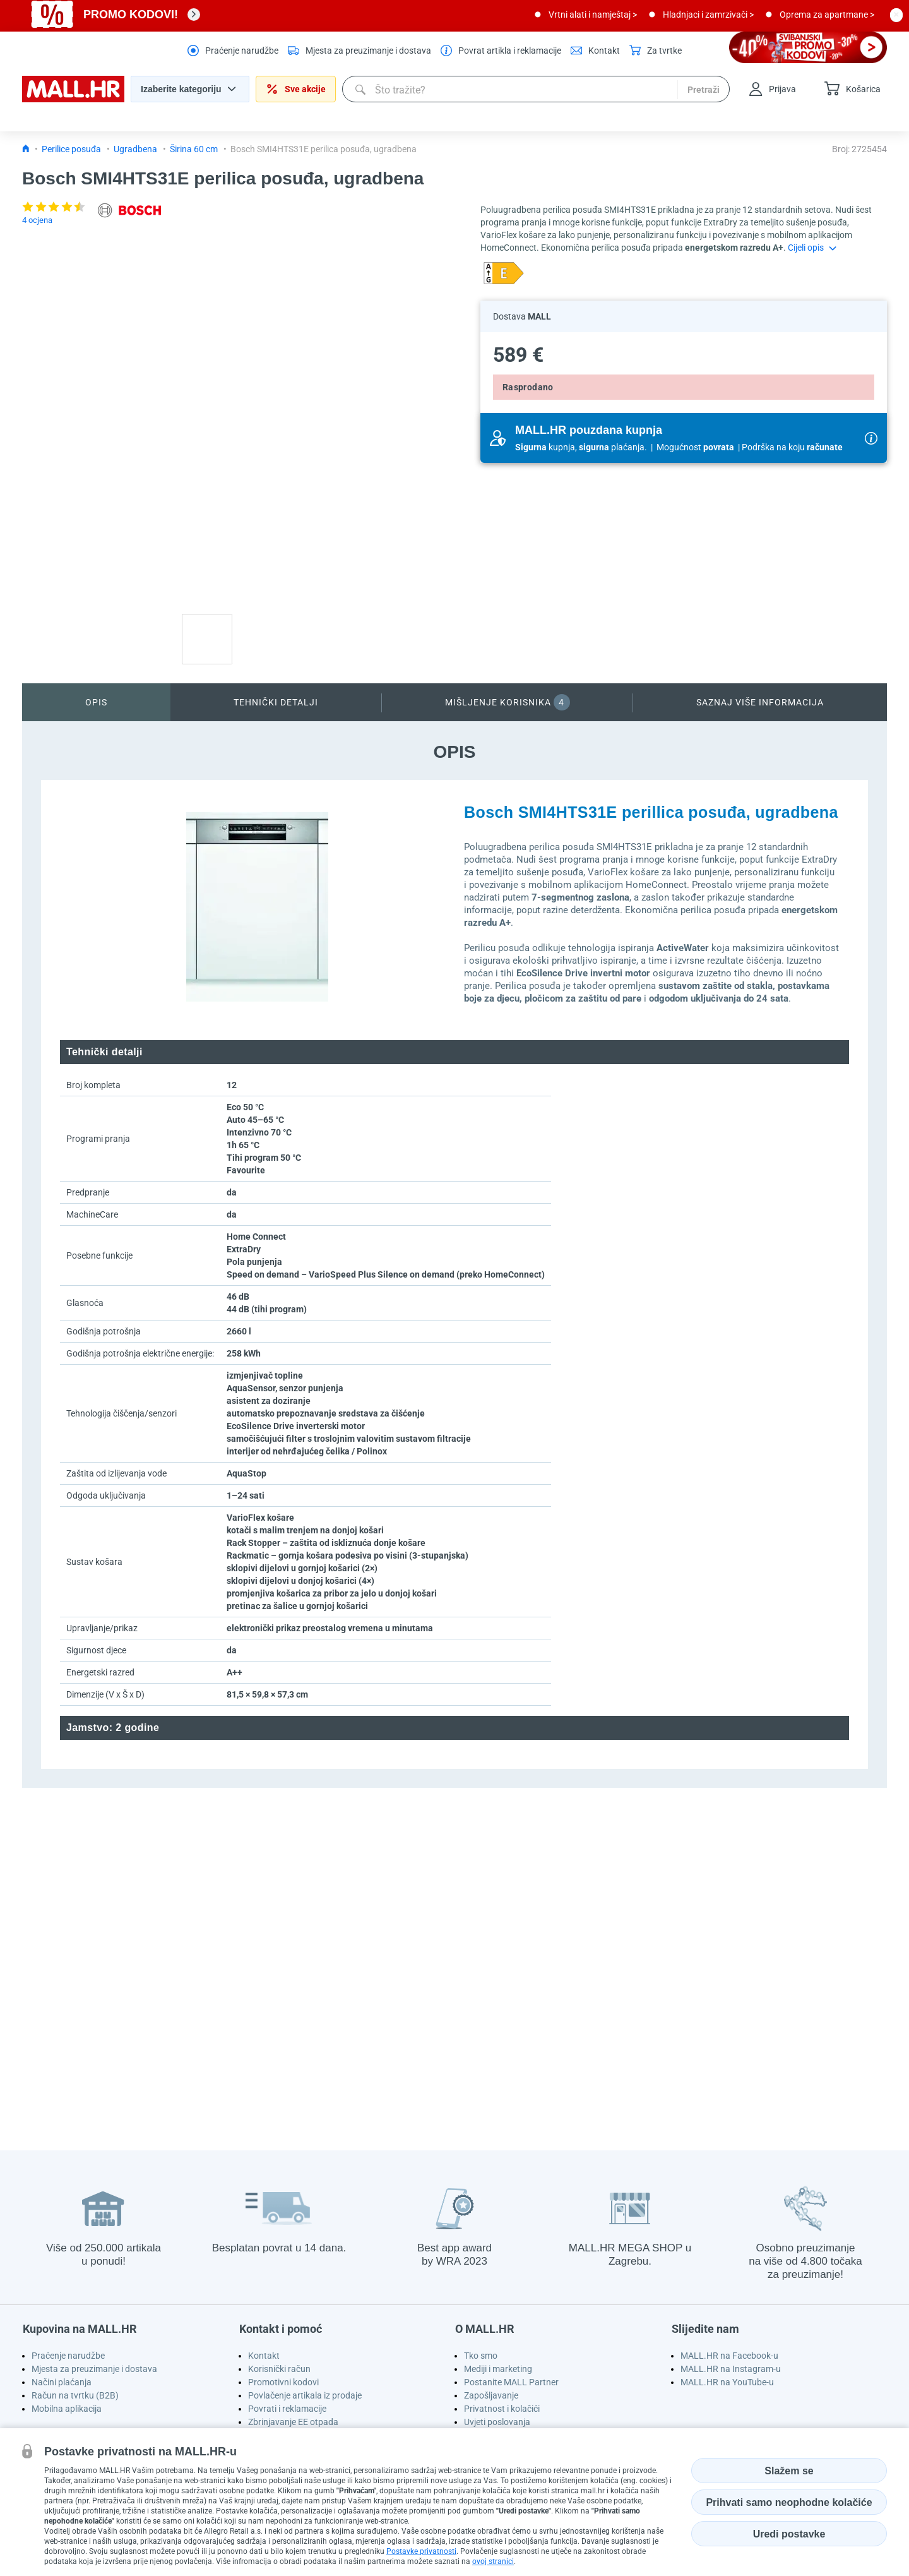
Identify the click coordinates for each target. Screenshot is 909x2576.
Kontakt (264, 2356)
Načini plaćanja (62, 2382)
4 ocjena (37, 220)
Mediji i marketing (498, 2369)
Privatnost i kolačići (502, 2409)
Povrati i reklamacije (287, 2409)
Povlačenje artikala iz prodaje (305, 2395)
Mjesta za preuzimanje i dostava (94, 2369)
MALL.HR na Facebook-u (729, 2356)
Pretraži (703, 90)
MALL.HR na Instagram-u (730, 2369)
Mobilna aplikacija (67, 2409)
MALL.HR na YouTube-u (727, 2382)
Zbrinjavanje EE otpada (293, 2422)
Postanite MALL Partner (511, 2382)
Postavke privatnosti (421, 2551)
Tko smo (480, 2356)
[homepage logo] (73, 99)
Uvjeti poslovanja (497, 2422)
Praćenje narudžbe (68, 2356)
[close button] (896, 14)
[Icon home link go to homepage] (26, 149)
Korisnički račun (279, 2369)
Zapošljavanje (491, 2395)
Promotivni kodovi (283, 2382)
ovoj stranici (493, 2561)
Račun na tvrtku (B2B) (75, 2395)
